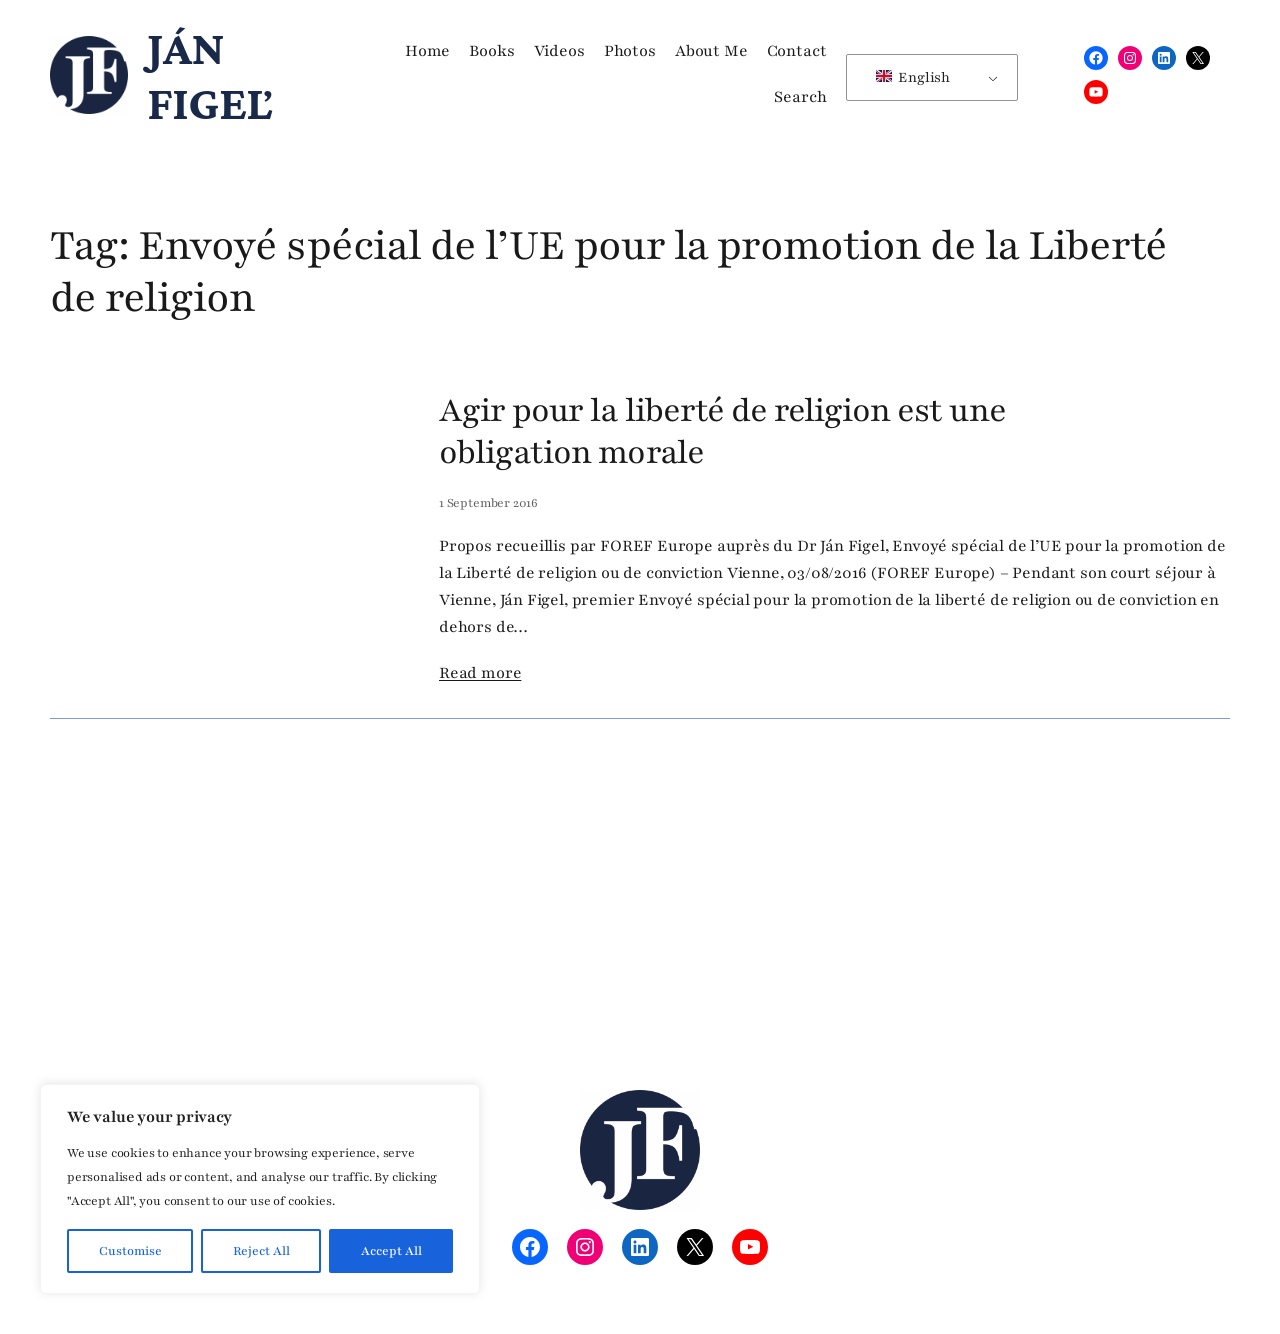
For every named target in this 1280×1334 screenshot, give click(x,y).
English (913, 77)
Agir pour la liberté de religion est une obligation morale (722, 431)
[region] (260, 1189)
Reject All (261, 1251)
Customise (130, 1251)
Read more (480, 673)
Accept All (391, 1251)
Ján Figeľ (209, 74)
